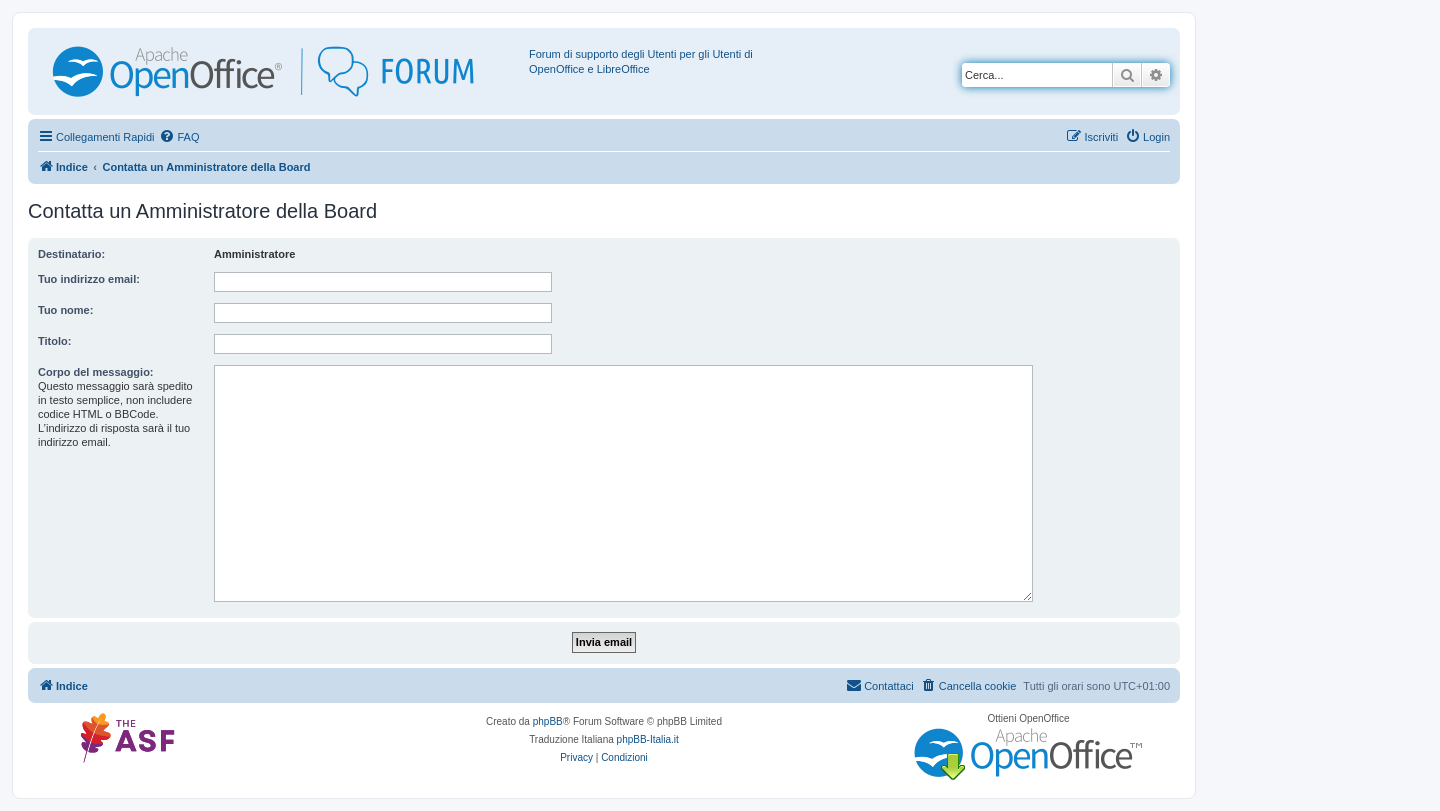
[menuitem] (179, 137)
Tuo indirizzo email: (89, 279)
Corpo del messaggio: (96, 372)
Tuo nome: (65, 310)
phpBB (548, 721)
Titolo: (54, 341)
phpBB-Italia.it (648, 739)
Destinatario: (71, 254)
